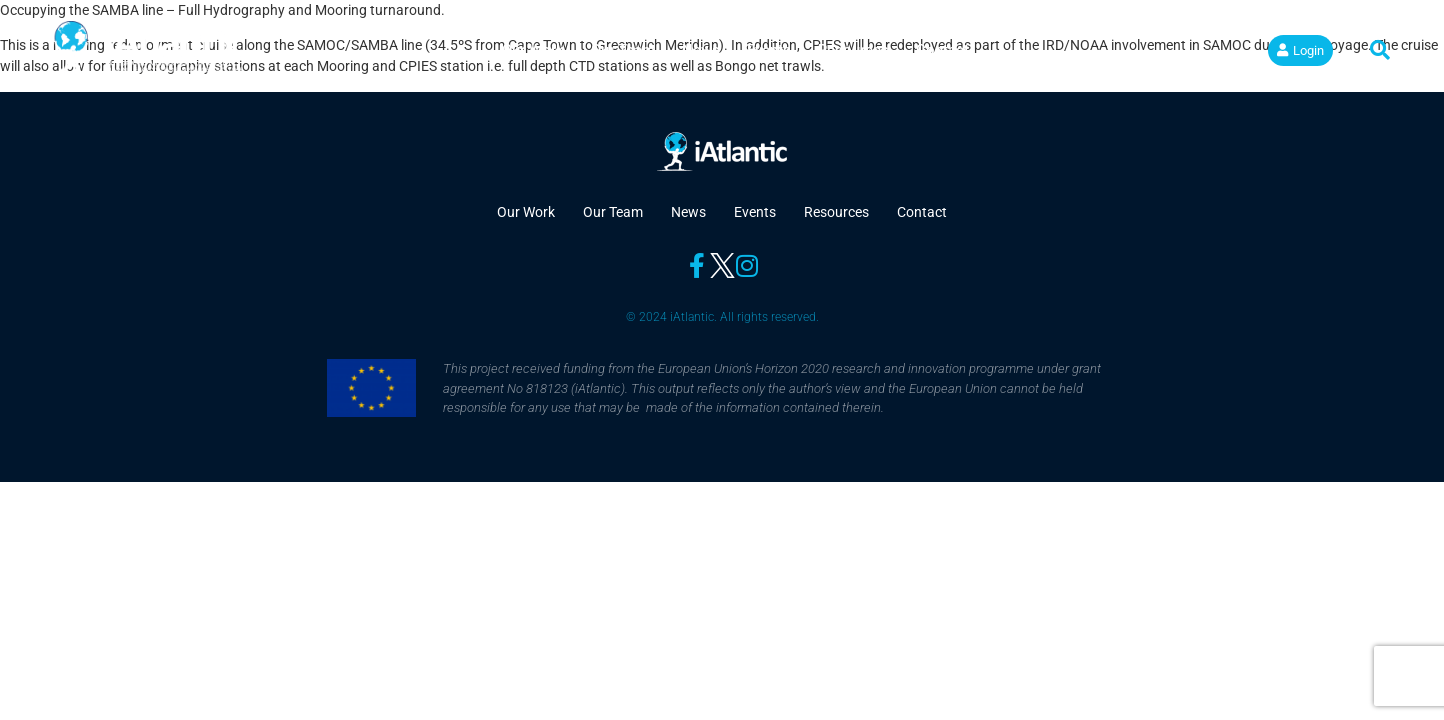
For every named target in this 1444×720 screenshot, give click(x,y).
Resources (853, 50)
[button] (1380, 50)
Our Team (623, 50)
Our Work (533, 50)
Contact (942, 50)
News (701, 50)
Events (769, 50)
